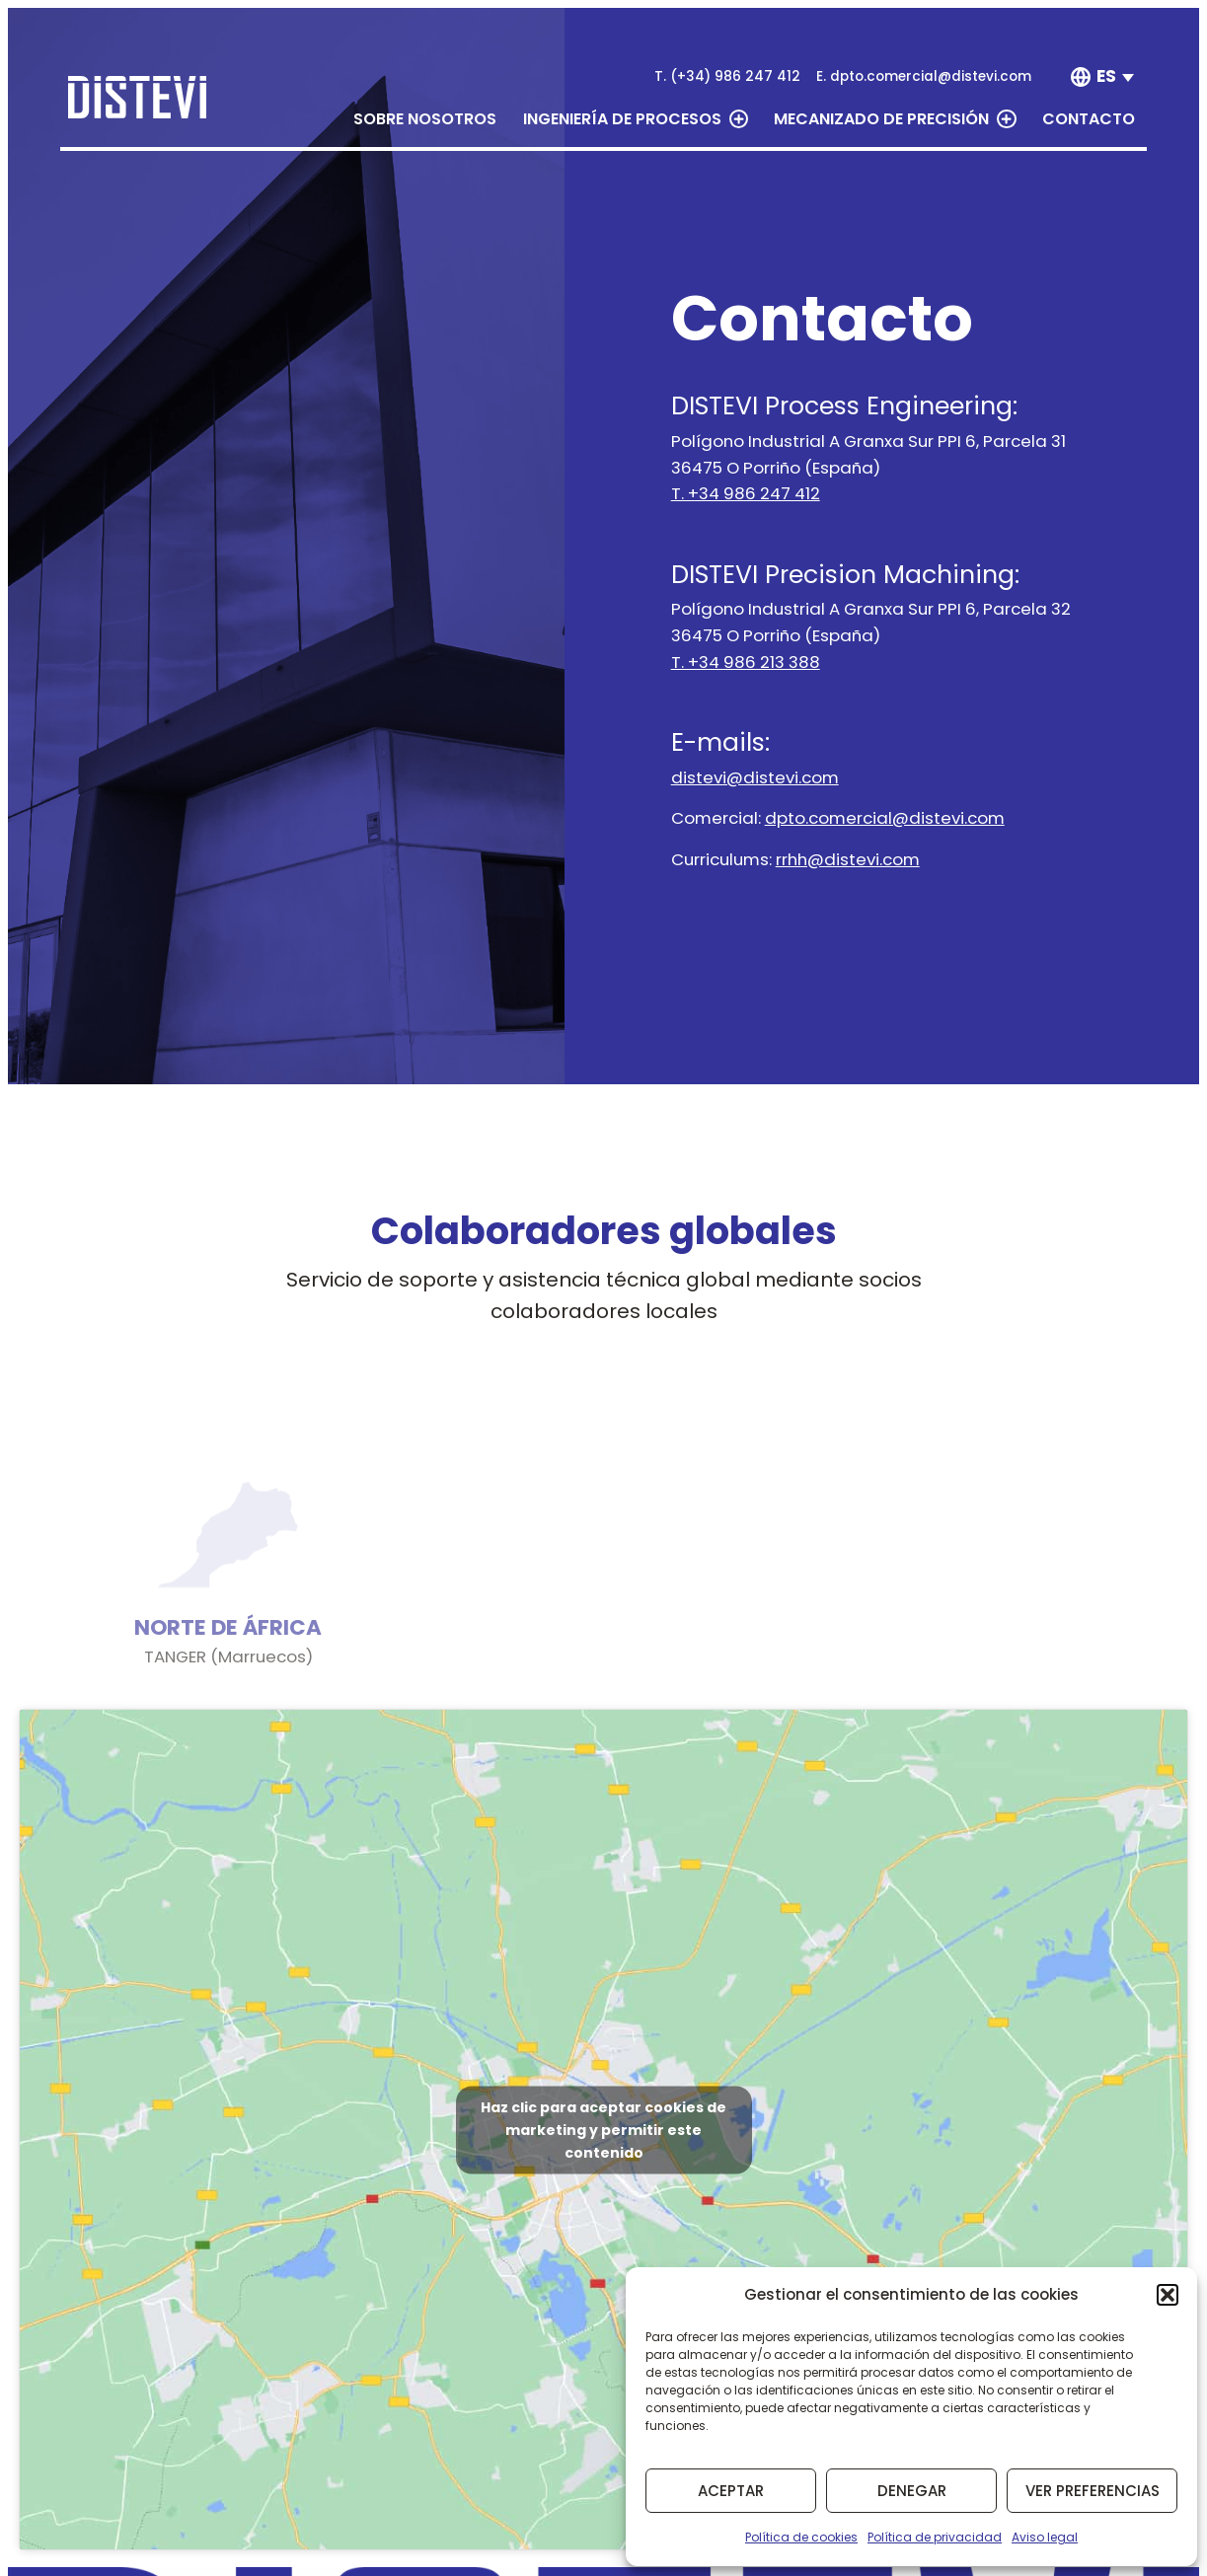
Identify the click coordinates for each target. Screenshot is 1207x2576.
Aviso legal (1045, 2537)
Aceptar (731, 2490)
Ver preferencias (1092, 2490)
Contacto (1088, 119)
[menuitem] (1116, 77)
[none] (1105, 77)
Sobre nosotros (424, 119)
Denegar (911, 2490)
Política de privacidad (935, 2537)
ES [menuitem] (1106, 76)
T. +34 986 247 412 (745, 493)
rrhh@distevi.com (848, 859)
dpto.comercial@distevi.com (885, 818)
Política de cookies (801, 2537)
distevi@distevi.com (755, 777)
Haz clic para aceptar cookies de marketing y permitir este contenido (603, 2129)
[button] (1167, 2295)
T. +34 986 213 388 (745, 662)
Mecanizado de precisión (895, 119)
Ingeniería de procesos (635, 119)
